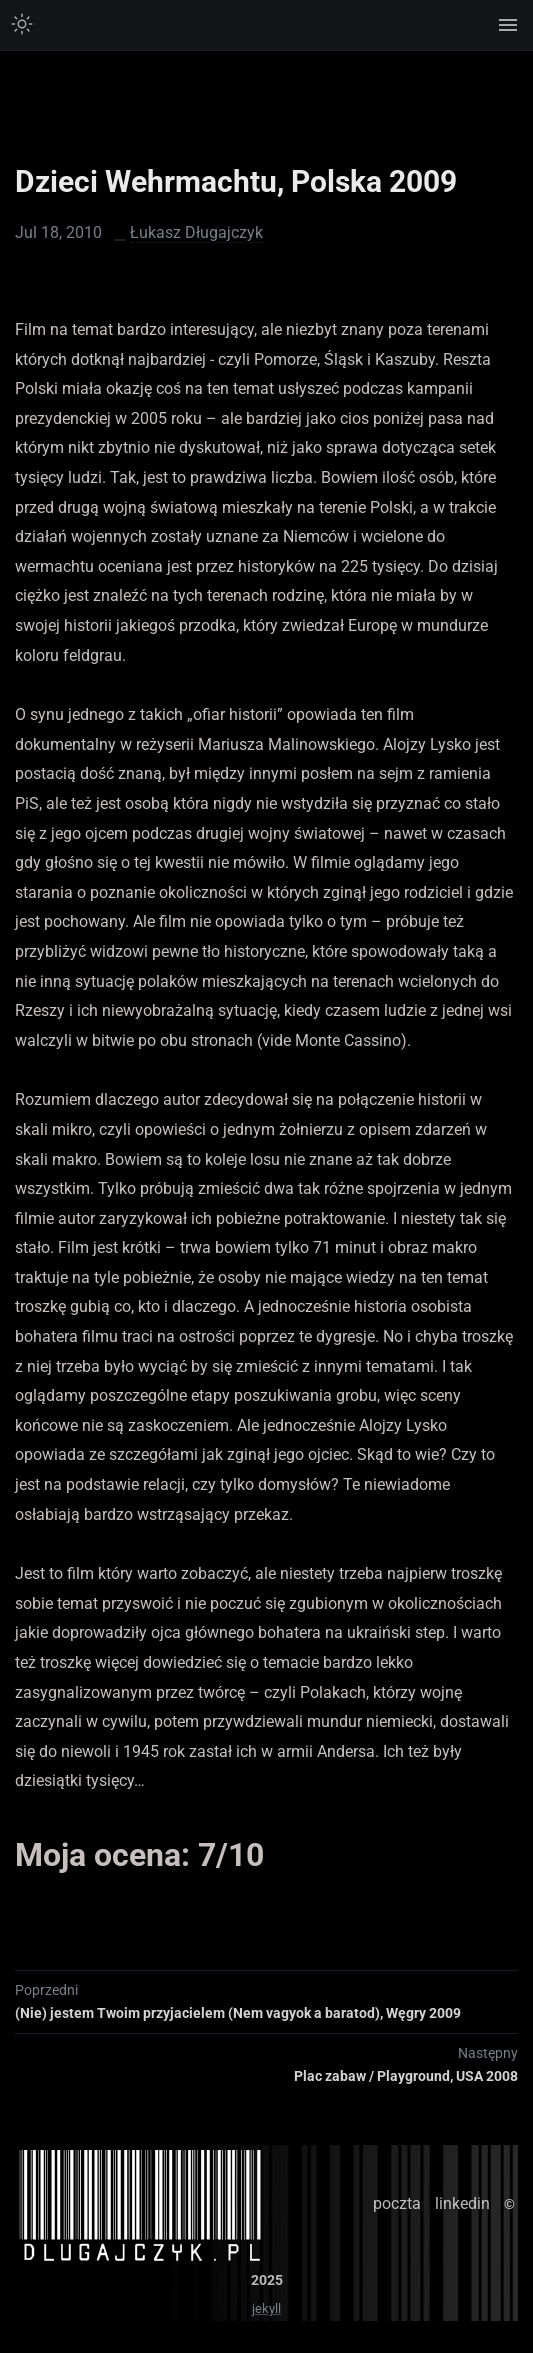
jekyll (266, 2308)
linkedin (462, 2203)
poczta (397, 2203)
